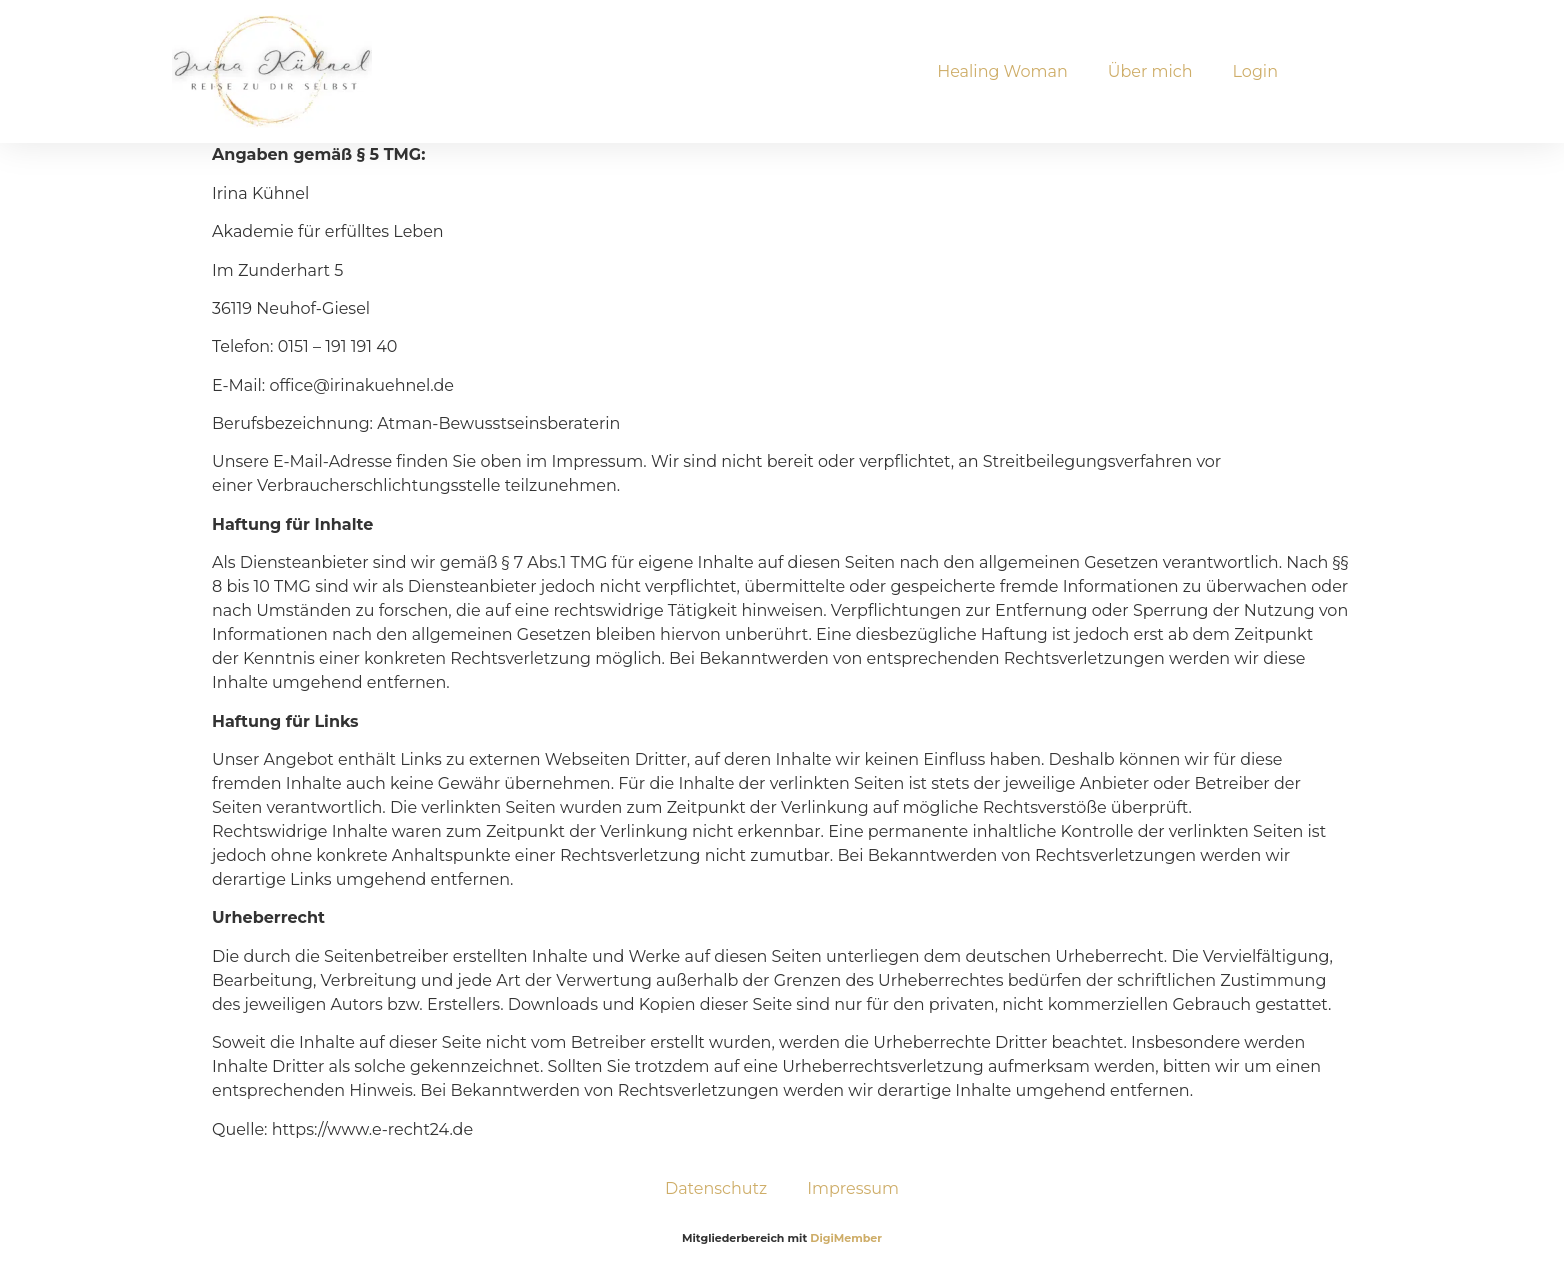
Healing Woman (1002, 71)
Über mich (1150, 71)
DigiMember (846, 1238)
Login (1255, 71)
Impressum (853, 1188)
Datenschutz (716, 1188)
